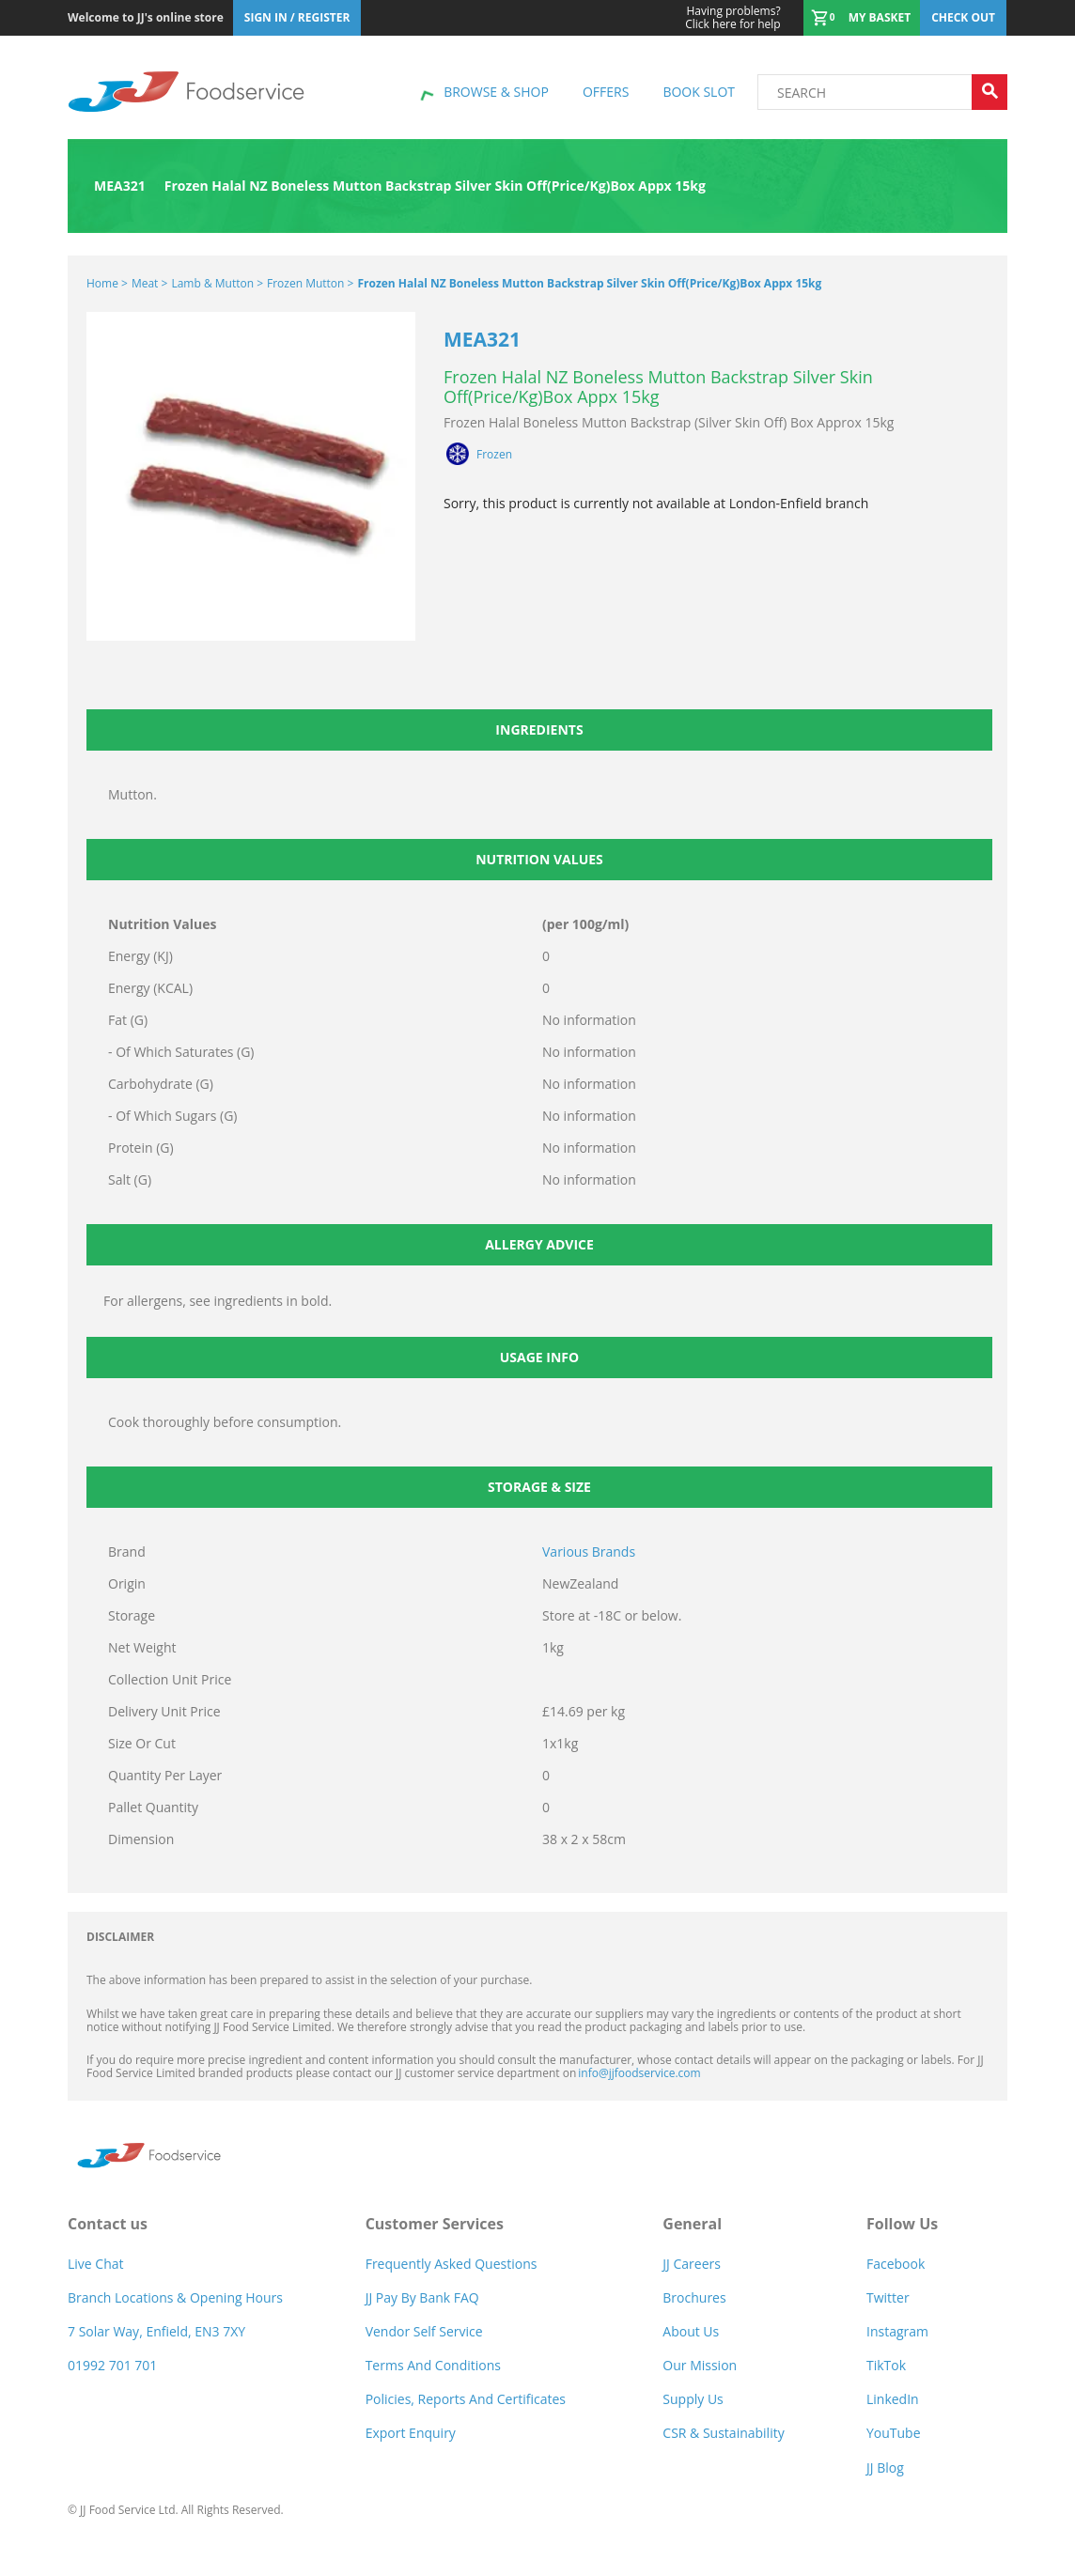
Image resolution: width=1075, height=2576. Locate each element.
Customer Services (435, 2223)
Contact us (108, 2223)
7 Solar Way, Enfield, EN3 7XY (156, 2331)
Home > (107, 283)
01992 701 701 (112, 2365)
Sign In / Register (297, 17)
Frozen (494, 454)
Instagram (897, 2331)
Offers (606, 92)
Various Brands (588, 1551)
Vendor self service (424, 2331)
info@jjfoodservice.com (639, 2073)
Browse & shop (496, 92)
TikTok (886, 2365)
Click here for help (732, 18)
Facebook (895, 2264)
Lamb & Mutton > (217, 283)
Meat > (149, 283)
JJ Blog (885, 2467)
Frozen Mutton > (310, 283)
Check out (963, 17)
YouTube (893, 2433)
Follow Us (902, 2223)
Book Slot (698, 92)
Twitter (888, 2297)
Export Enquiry (411, 2433)
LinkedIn (892, 2399)
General (692, 2223)
